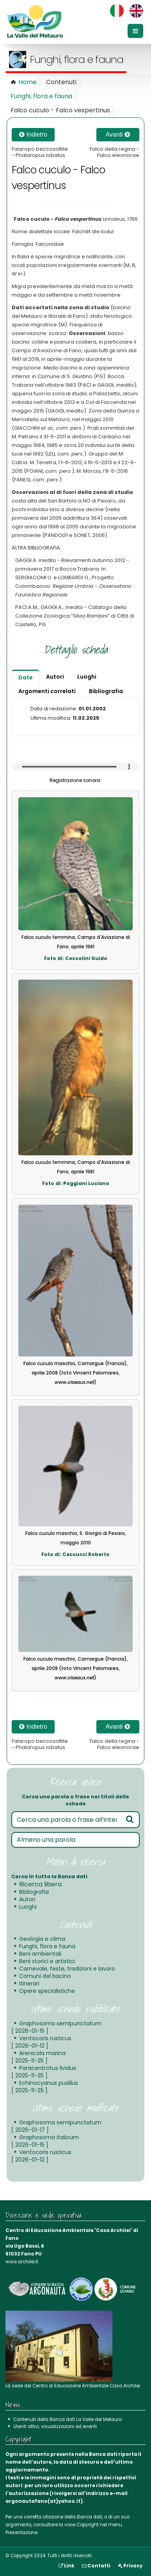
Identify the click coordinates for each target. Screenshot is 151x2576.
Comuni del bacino (45, 1976)
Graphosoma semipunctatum (56, 2027)
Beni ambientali (40, 1954)
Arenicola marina (38, 2056)
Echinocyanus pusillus (44, 2086)
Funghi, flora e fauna (41, 96)
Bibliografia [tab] (106, 691)
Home (27, 81)
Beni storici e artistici (47, 1961)
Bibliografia (34, 1892)
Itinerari (29, 1983)
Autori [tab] (55, 677)
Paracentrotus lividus (43, 2071)
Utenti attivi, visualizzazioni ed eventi (55, 2426)
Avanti (118, 134)
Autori (27, 1899)
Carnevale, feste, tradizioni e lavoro (67, 1969)
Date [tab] (25, 677)
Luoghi (28, 1907)
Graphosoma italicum (45, 2141)
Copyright (87, 2525)
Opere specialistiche (47, 1991)
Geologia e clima (42, 1939)
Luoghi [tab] (86, 677)
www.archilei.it (21, 2262)
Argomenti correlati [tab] (47, 691)
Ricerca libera (40, 1884)
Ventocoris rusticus (41, 2042)
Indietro (33, 134)
